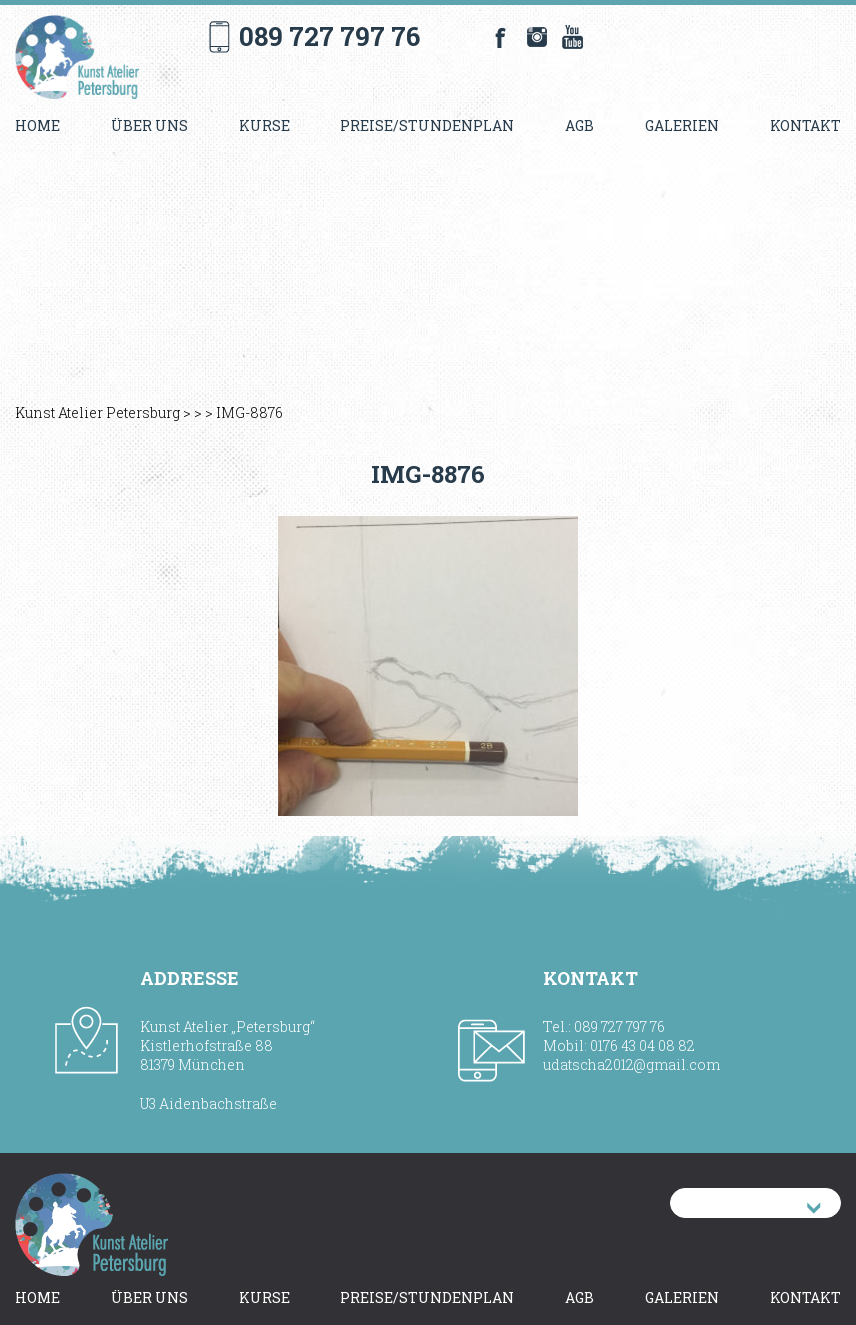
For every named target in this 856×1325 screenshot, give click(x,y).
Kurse (264, 125)
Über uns (149, 125)
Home (37, 125)
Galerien (682, 125)
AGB (579, 125)
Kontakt (805, 125)
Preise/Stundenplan (427, 125)
